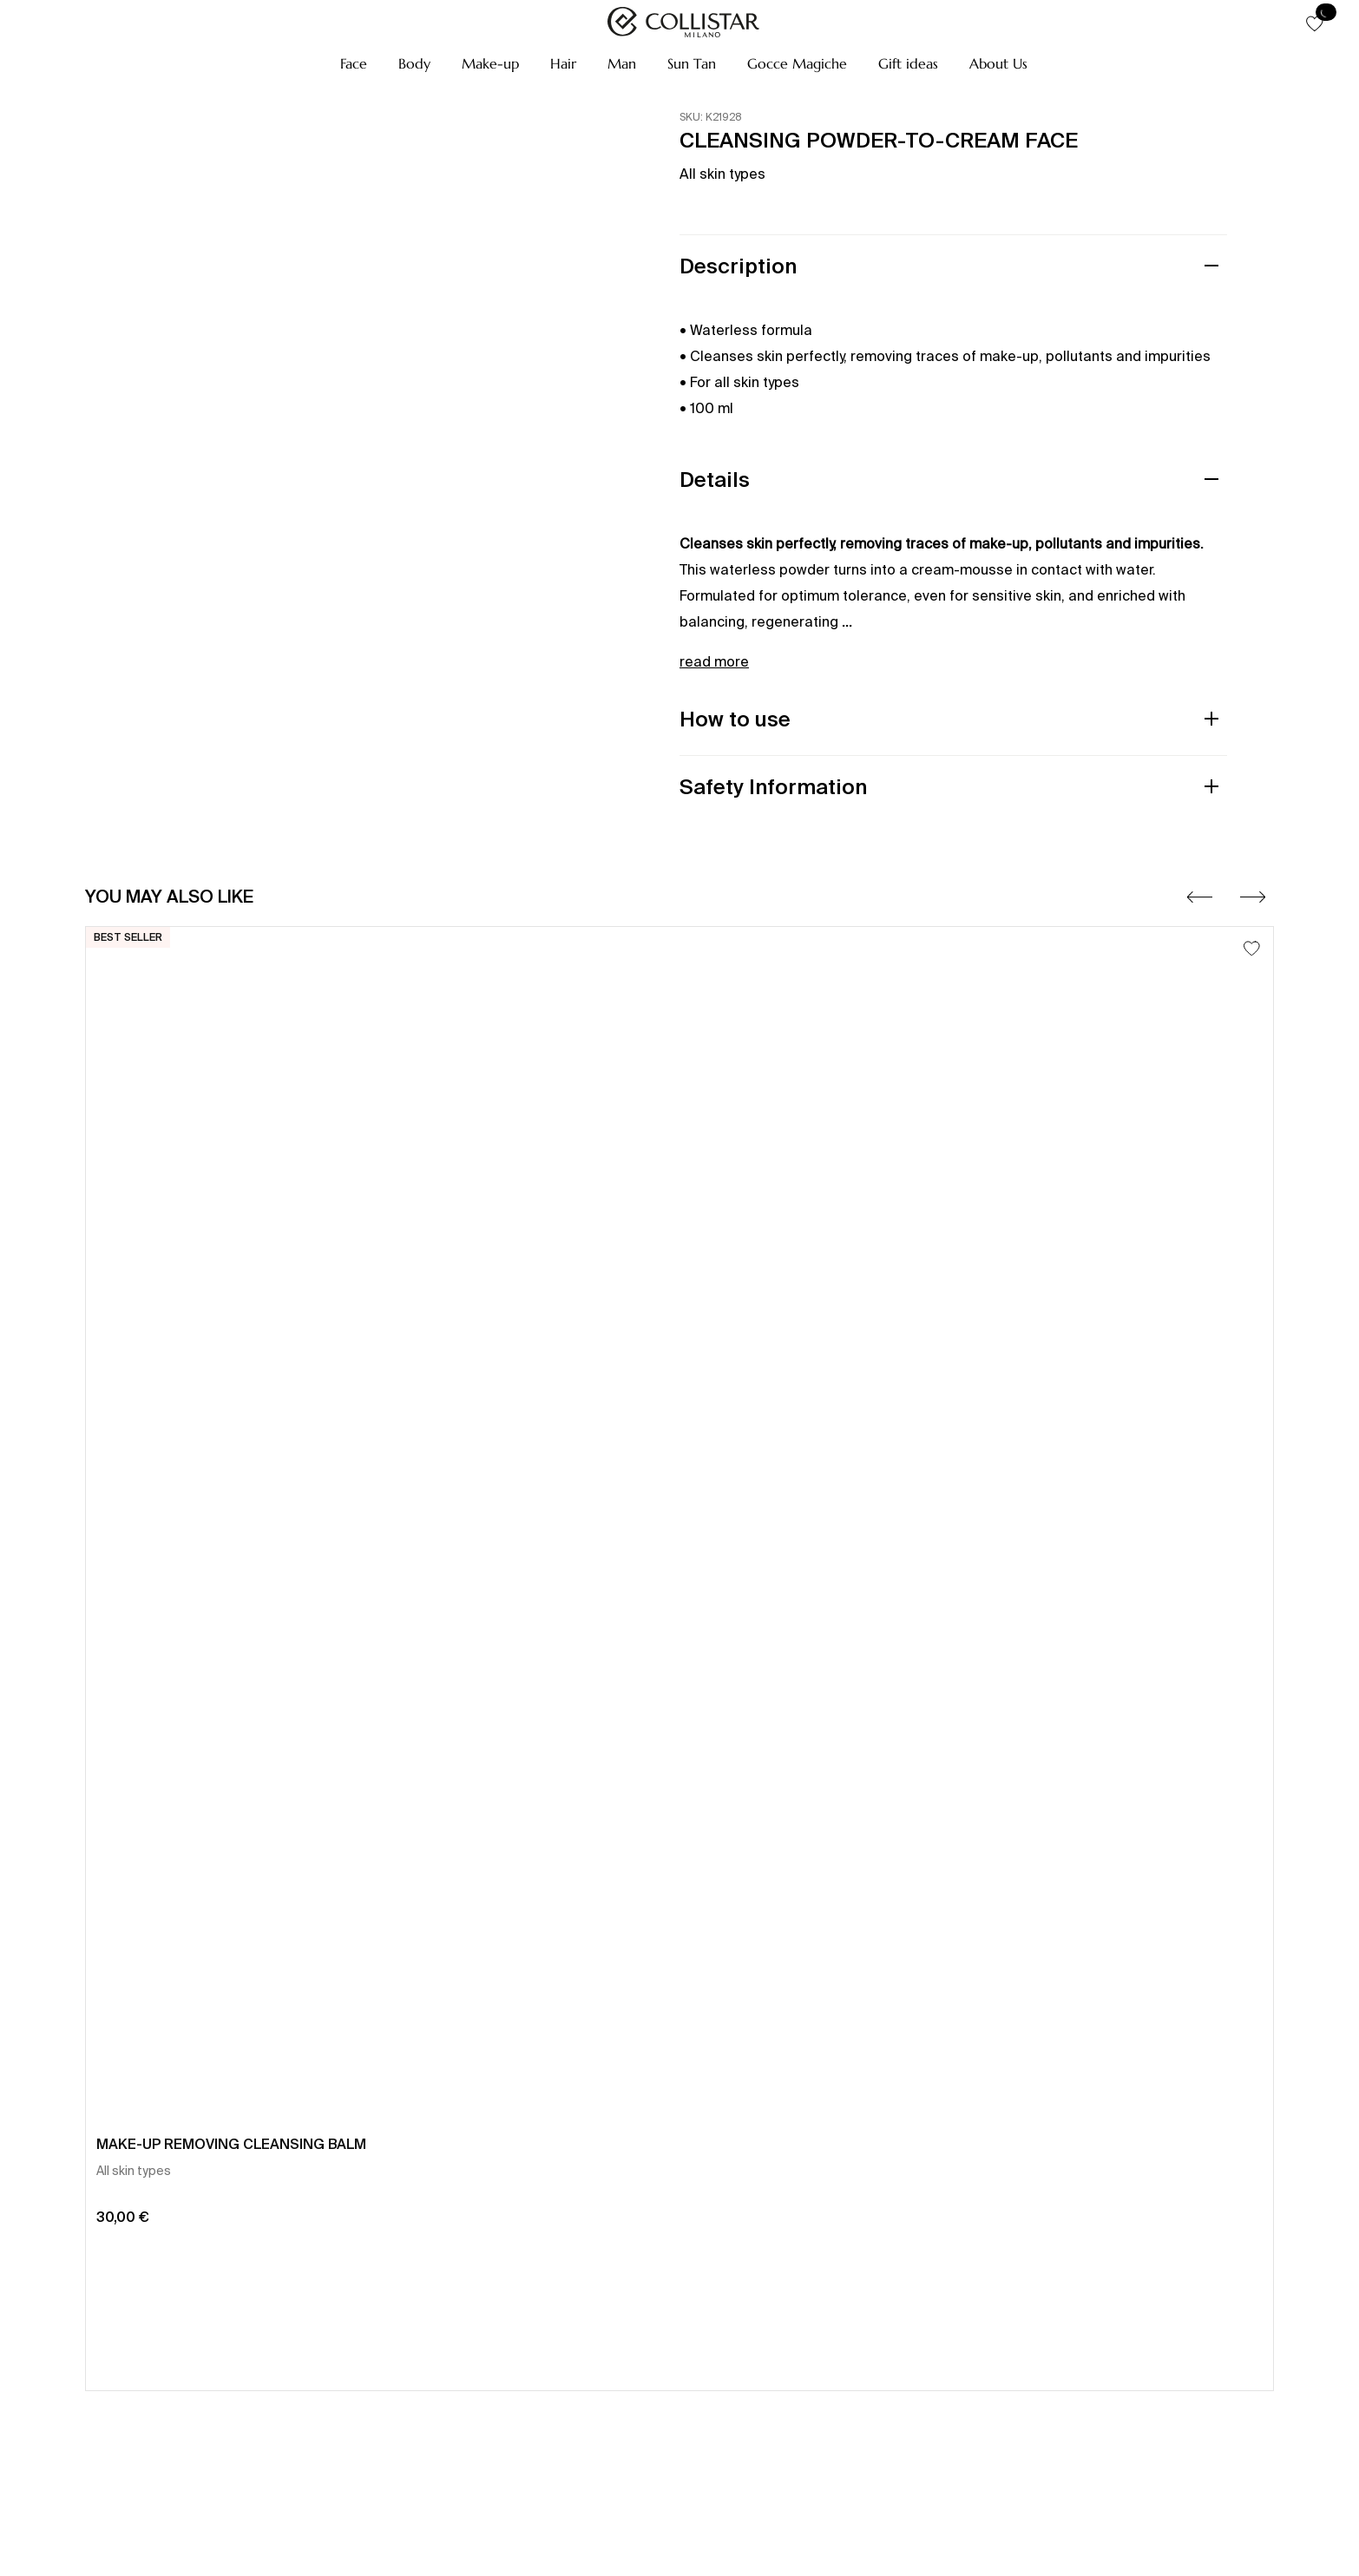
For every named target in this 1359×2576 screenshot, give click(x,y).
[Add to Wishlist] (1252, 948)
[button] (354, 63)
